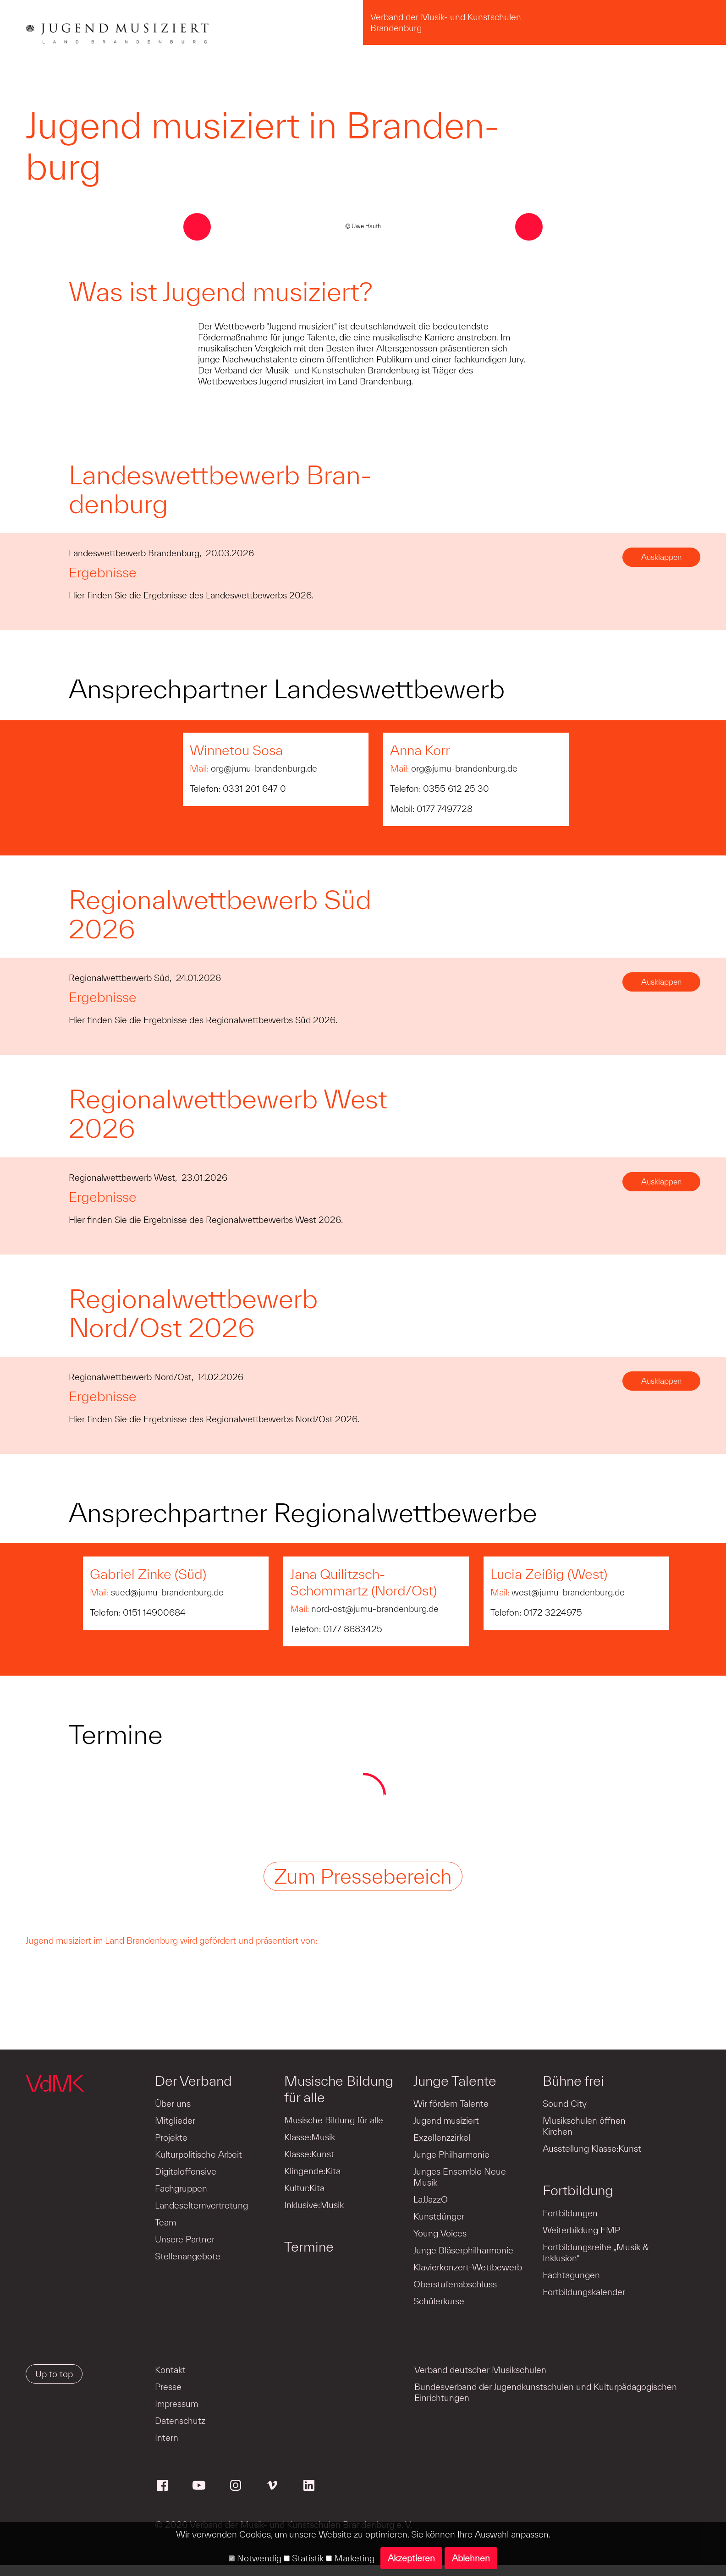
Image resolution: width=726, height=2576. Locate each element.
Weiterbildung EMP (580, 2230)
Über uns (173, 2104)
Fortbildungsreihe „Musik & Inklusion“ (594, 2252)
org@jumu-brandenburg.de (264, 768)
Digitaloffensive (185, 2171)
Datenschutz (180, 2421)
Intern (166, 2438)
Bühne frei (572, 2080)
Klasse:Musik (309, 2137)
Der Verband (193, 2080)
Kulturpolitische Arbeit (198, 2154)
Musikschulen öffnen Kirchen (582, 2126)
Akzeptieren (411, 2558)
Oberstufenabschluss (454, 2284)
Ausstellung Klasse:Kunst (590, 2148)
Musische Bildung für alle (338, 2089)
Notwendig (255, 2558)
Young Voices (439, 2233)
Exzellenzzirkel (440, 2137)
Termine (308, 2246)
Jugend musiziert (445, 2121)
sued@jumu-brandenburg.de (167, 1592)
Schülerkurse (437, 2301)
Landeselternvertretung (201, 2205)
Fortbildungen (568, 2213)
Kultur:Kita (304, 2188)
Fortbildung (576, 2190)
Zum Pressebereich (363, 1876)
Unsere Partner (184, 2239)
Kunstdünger (437, 2216)
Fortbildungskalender (582, 2292)
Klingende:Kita (312, 2171)
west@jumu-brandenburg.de (568, 1592)
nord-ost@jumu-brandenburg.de (375, 1609)
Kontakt (170, 2370)
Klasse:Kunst (309, 2154)
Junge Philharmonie (450, 2154)
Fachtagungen (570, 2275)
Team (165, 2222)
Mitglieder (175, 2121)
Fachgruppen (181, 2188)
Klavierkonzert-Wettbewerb (466, 2267)
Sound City (563, 2104)
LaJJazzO (429, 2199)
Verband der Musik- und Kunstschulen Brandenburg (445, 22)
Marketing (350, 2558)
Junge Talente (453, 2080)
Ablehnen (471, 2558)
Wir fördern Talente (450, 2104)
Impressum (176, 2404)
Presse (168, 2387)
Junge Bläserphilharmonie (462, 2250)
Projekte (171, 2137)
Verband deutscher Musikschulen (480, 2370)
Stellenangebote (187, 2256)
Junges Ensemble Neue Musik (458, 2176)
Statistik (304, 2558)
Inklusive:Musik (313, 2205)
